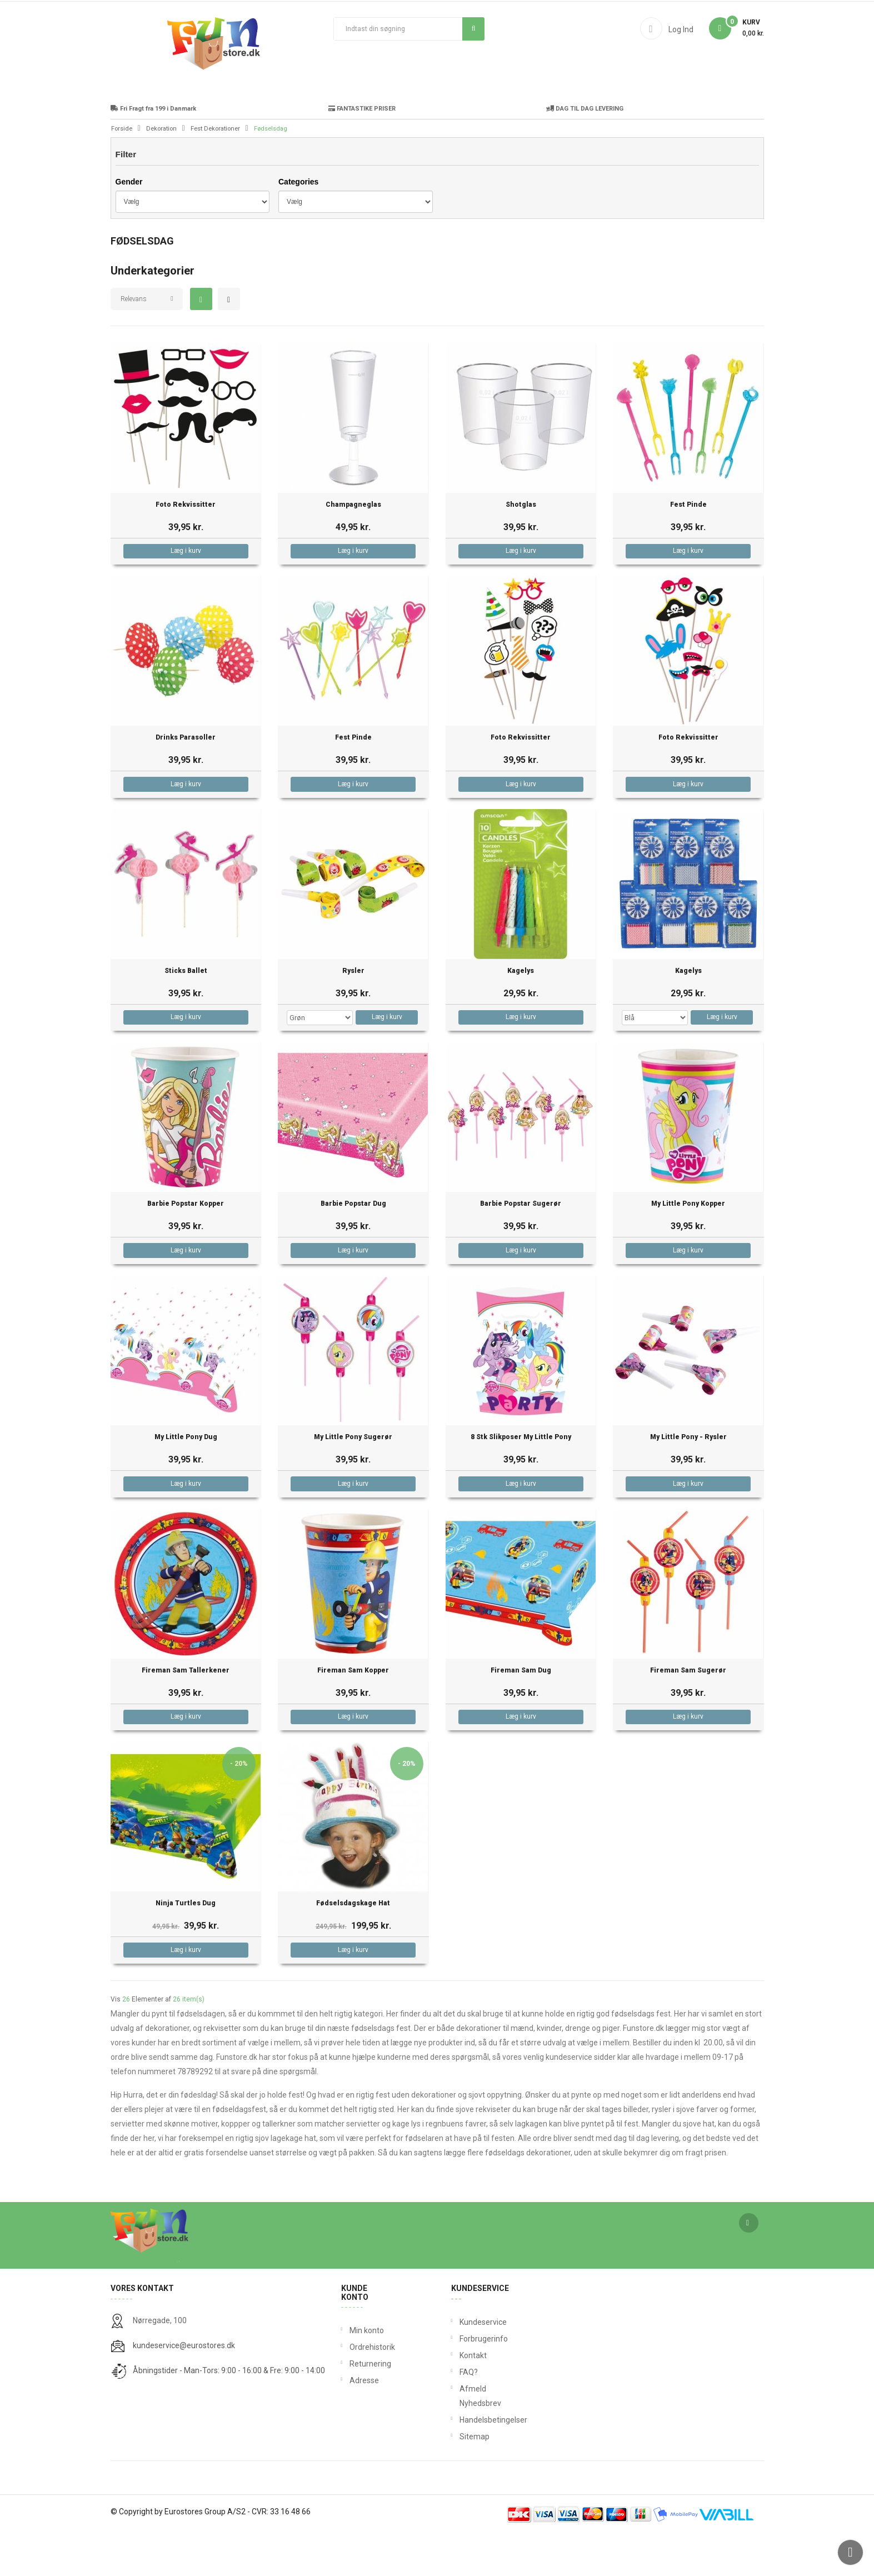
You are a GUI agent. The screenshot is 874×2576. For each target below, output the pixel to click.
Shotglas (521, 547)
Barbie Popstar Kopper (185, 1246)
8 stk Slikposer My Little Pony (521, 1479)
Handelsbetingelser (462, 2462)
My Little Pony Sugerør (353, 1479)
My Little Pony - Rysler (688, 1479)
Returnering (368, 2406)
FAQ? (462, 2414)
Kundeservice (462, 2364)
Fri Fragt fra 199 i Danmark (153, 150)
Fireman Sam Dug (521, 1712)
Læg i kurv (186, 593)
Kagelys (520, 1013)
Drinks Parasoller (186, 779)
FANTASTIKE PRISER (362, 150)
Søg (474, 28)
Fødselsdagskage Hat (353, 1945)
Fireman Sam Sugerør (688, 1712)
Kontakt (462, 2397)
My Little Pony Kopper (688, 1246)
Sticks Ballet (185, 1013)
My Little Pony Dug (185, 1479)
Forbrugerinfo (462, 2381)
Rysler (353, 1013)
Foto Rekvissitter (186, 547)
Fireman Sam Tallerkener (185, 1712)
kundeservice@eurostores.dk (184, 2387)
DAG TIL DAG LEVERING (584, 150)
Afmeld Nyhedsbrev (462, 2438)
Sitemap (462, 2478)
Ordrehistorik (368, 2389)
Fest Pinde (688, 547)
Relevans (134, 341)
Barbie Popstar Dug (353, 1246)
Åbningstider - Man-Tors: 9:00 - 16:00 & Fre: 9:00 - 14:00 (229, 2412)
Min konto (366, 2372)
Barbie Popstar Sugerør (520, 1246)
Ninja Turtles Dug (186, 1945)
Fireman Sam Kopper (353, 1712)
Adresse (364, 2422)
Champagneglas (353, 547)
